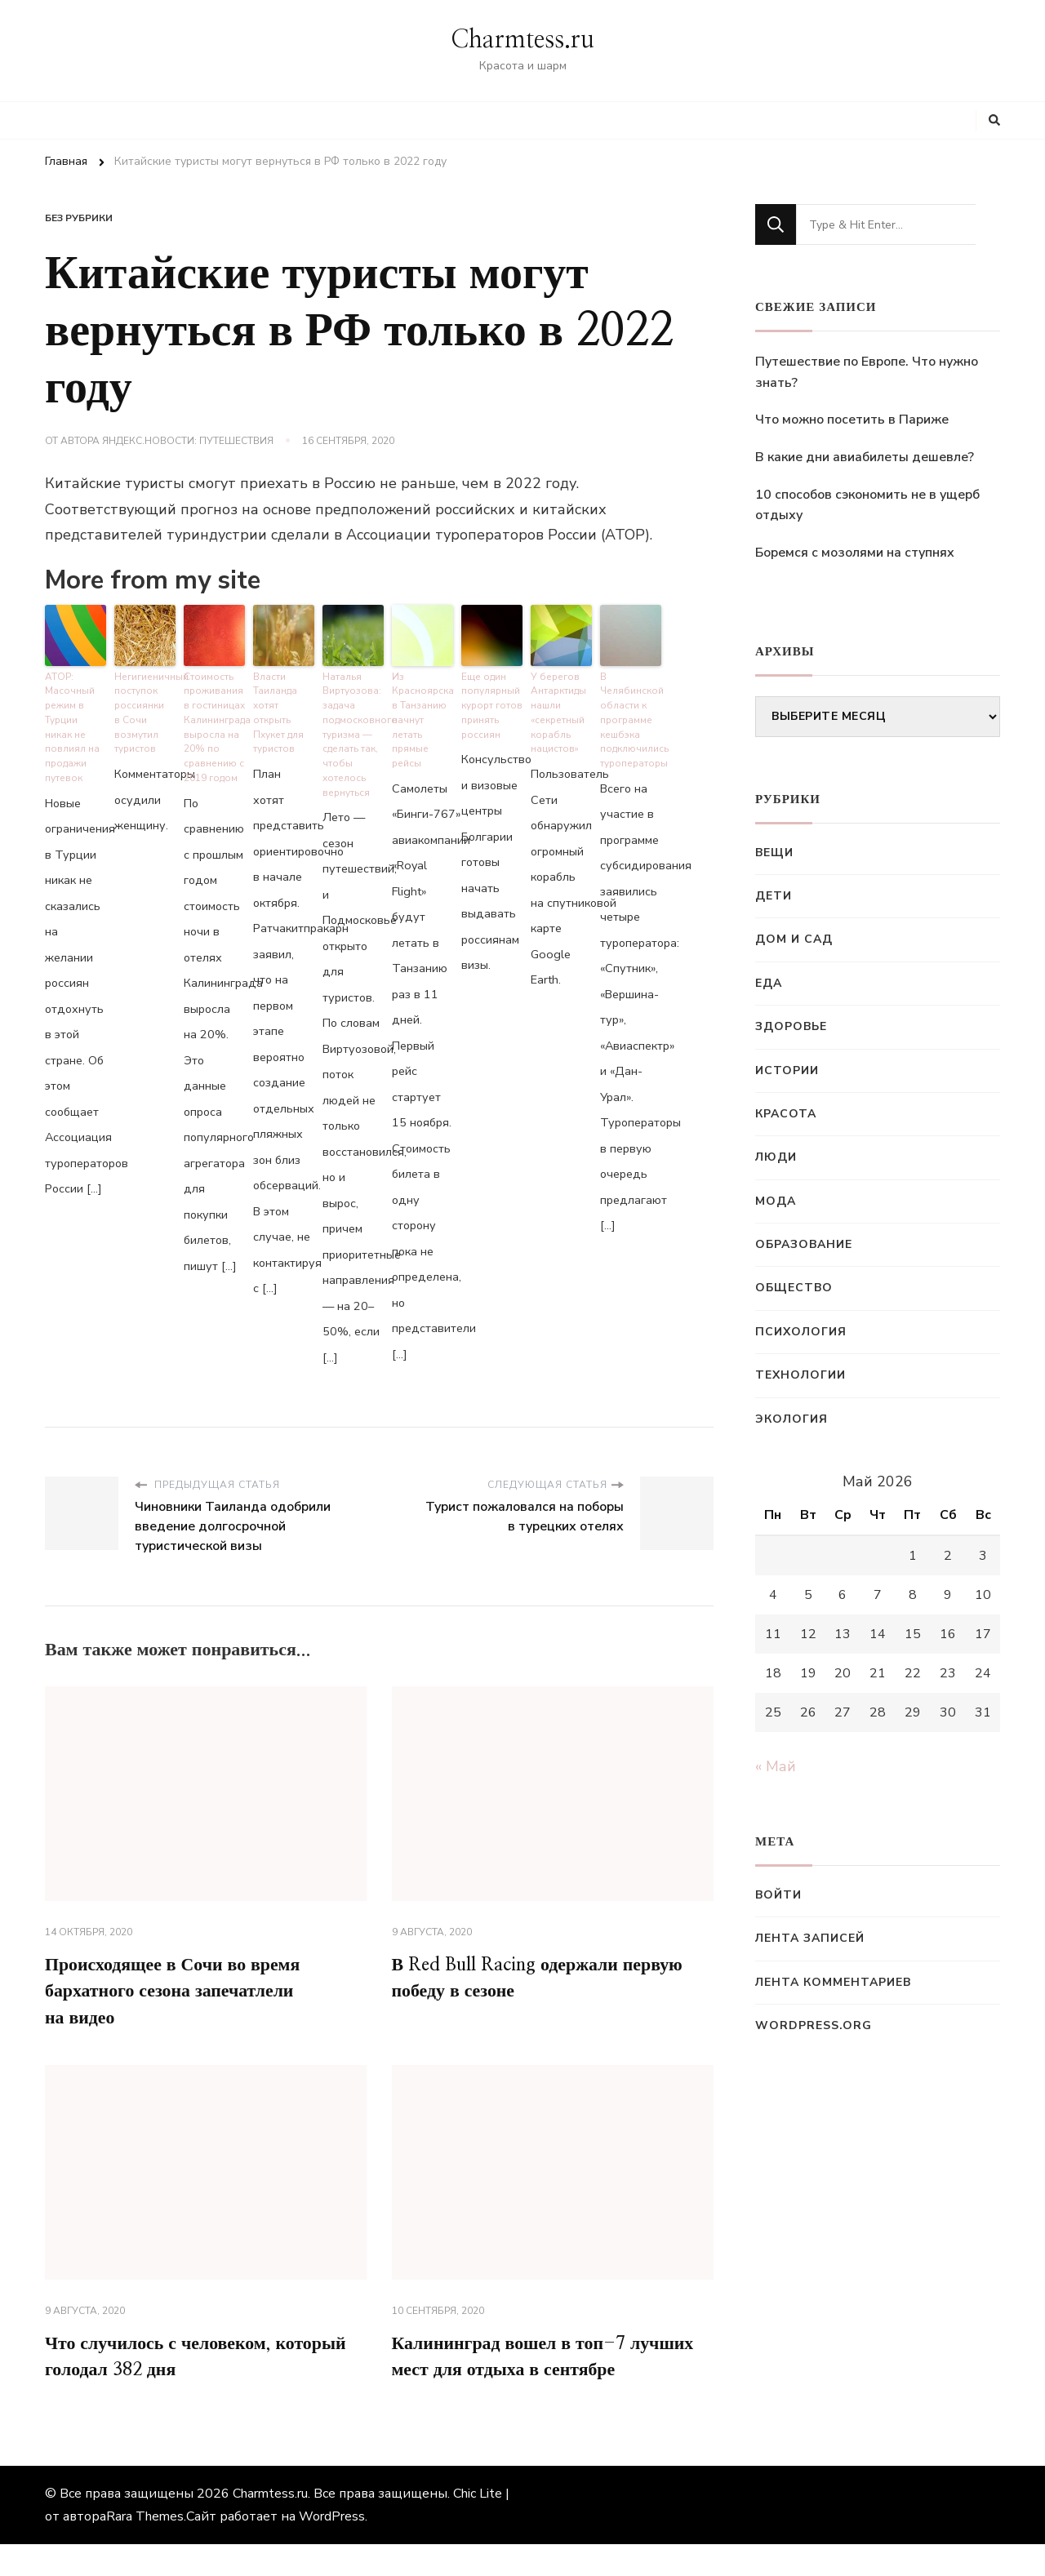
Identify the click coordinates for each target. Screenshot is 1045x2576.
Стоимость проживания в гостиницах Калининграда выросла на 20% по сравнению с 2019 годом (214, 721)
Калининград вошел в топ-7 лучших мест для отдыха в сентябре (521, 2372)
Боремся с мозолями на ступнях (854, 553)
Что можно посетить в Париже (852, 420)
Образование (803, 1244)
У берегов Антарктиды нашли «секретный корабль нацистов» (558, 708)
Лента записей (810, 1938)
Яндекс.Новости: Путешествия (187, 440)
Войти (778, 1895)
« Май (775, 1766)
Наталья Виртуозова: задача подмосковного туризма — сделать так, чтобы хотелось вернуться (353, 728)
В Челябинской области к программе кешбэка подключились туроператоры (630, 714)
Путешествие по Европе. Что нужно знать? (866, 372)
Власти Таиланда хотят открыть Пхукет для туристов (277, 708)
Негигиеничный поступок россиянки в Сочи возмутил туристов (145, 708)
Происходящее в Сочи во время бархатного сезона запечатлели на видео (186, 1985)
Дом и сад (794, 939)
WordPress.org (813, 2025)
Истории (787, 1070)
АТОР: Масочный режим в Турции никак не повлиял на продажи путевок (70, 721)
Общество (794, 1287)
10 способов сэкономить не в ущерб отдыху (867, 505)
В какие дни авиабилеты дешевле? (864, 457)
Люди (776, 1157)
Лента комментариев (833, 1982)
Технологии (800, 1375)
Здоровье (791, 1026)
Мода (775, 1201)
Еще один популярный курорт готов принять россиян (490, 701)
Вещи (774, 852)
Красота (785, 1113)
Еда (768, 983)
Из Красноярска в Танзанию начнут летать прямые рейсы (421, 714)
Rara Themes (145, 2548)
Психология (801, 1331)
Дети (773, 896)
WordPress (332, 2548)
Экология (791, 1419)
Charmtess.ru (522, 40)
